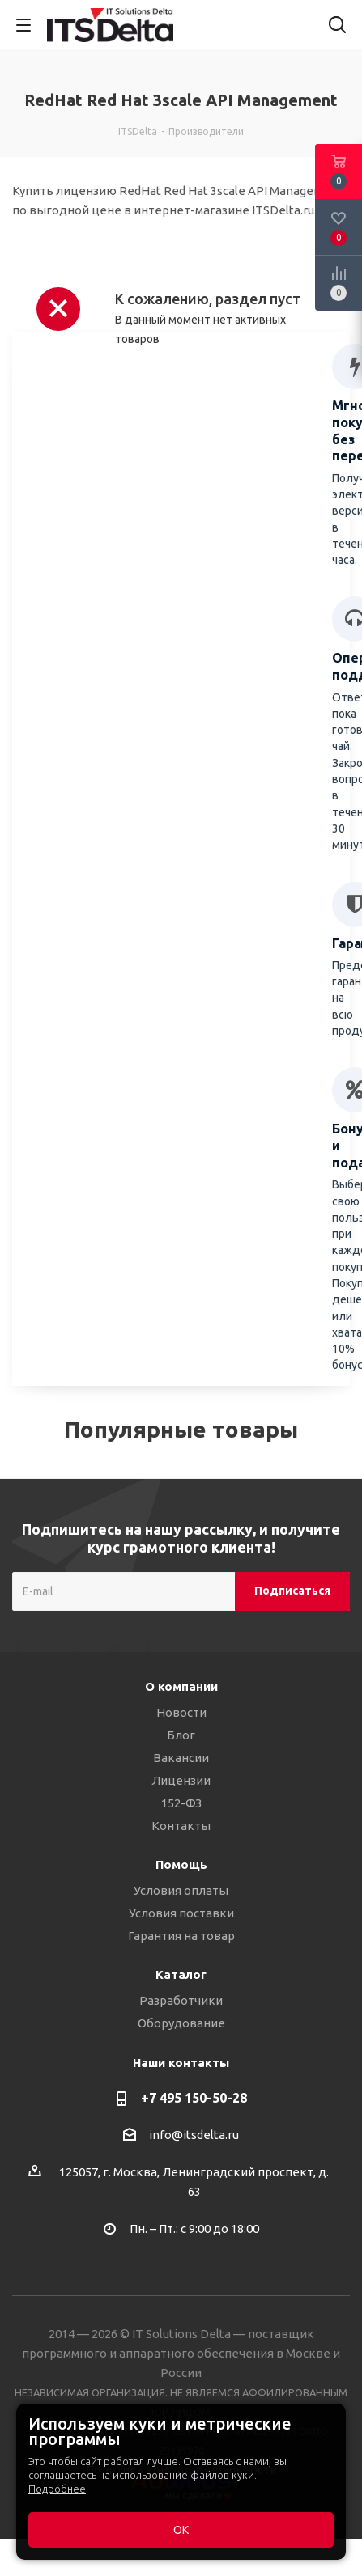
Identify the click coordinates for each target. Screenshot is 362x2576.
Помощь (181, 1864)
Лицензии (181, 1780)
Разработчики (181, 2000)
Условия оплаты (181, 1890)
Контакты (181, 1825)
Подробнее (57, 2488)
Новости (181, 1712)
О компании (181, 1686)
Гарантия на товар (181, 1936)
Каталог (181, 1974)
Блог (181, 1735)
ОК (181, 2529)
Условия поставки (181, 1913)
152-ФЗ (181, 1803)
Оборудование (181, 2023)
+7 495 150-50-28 (194, 2098)
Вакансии (181, 1758)
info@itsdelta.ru (194, 2135)
